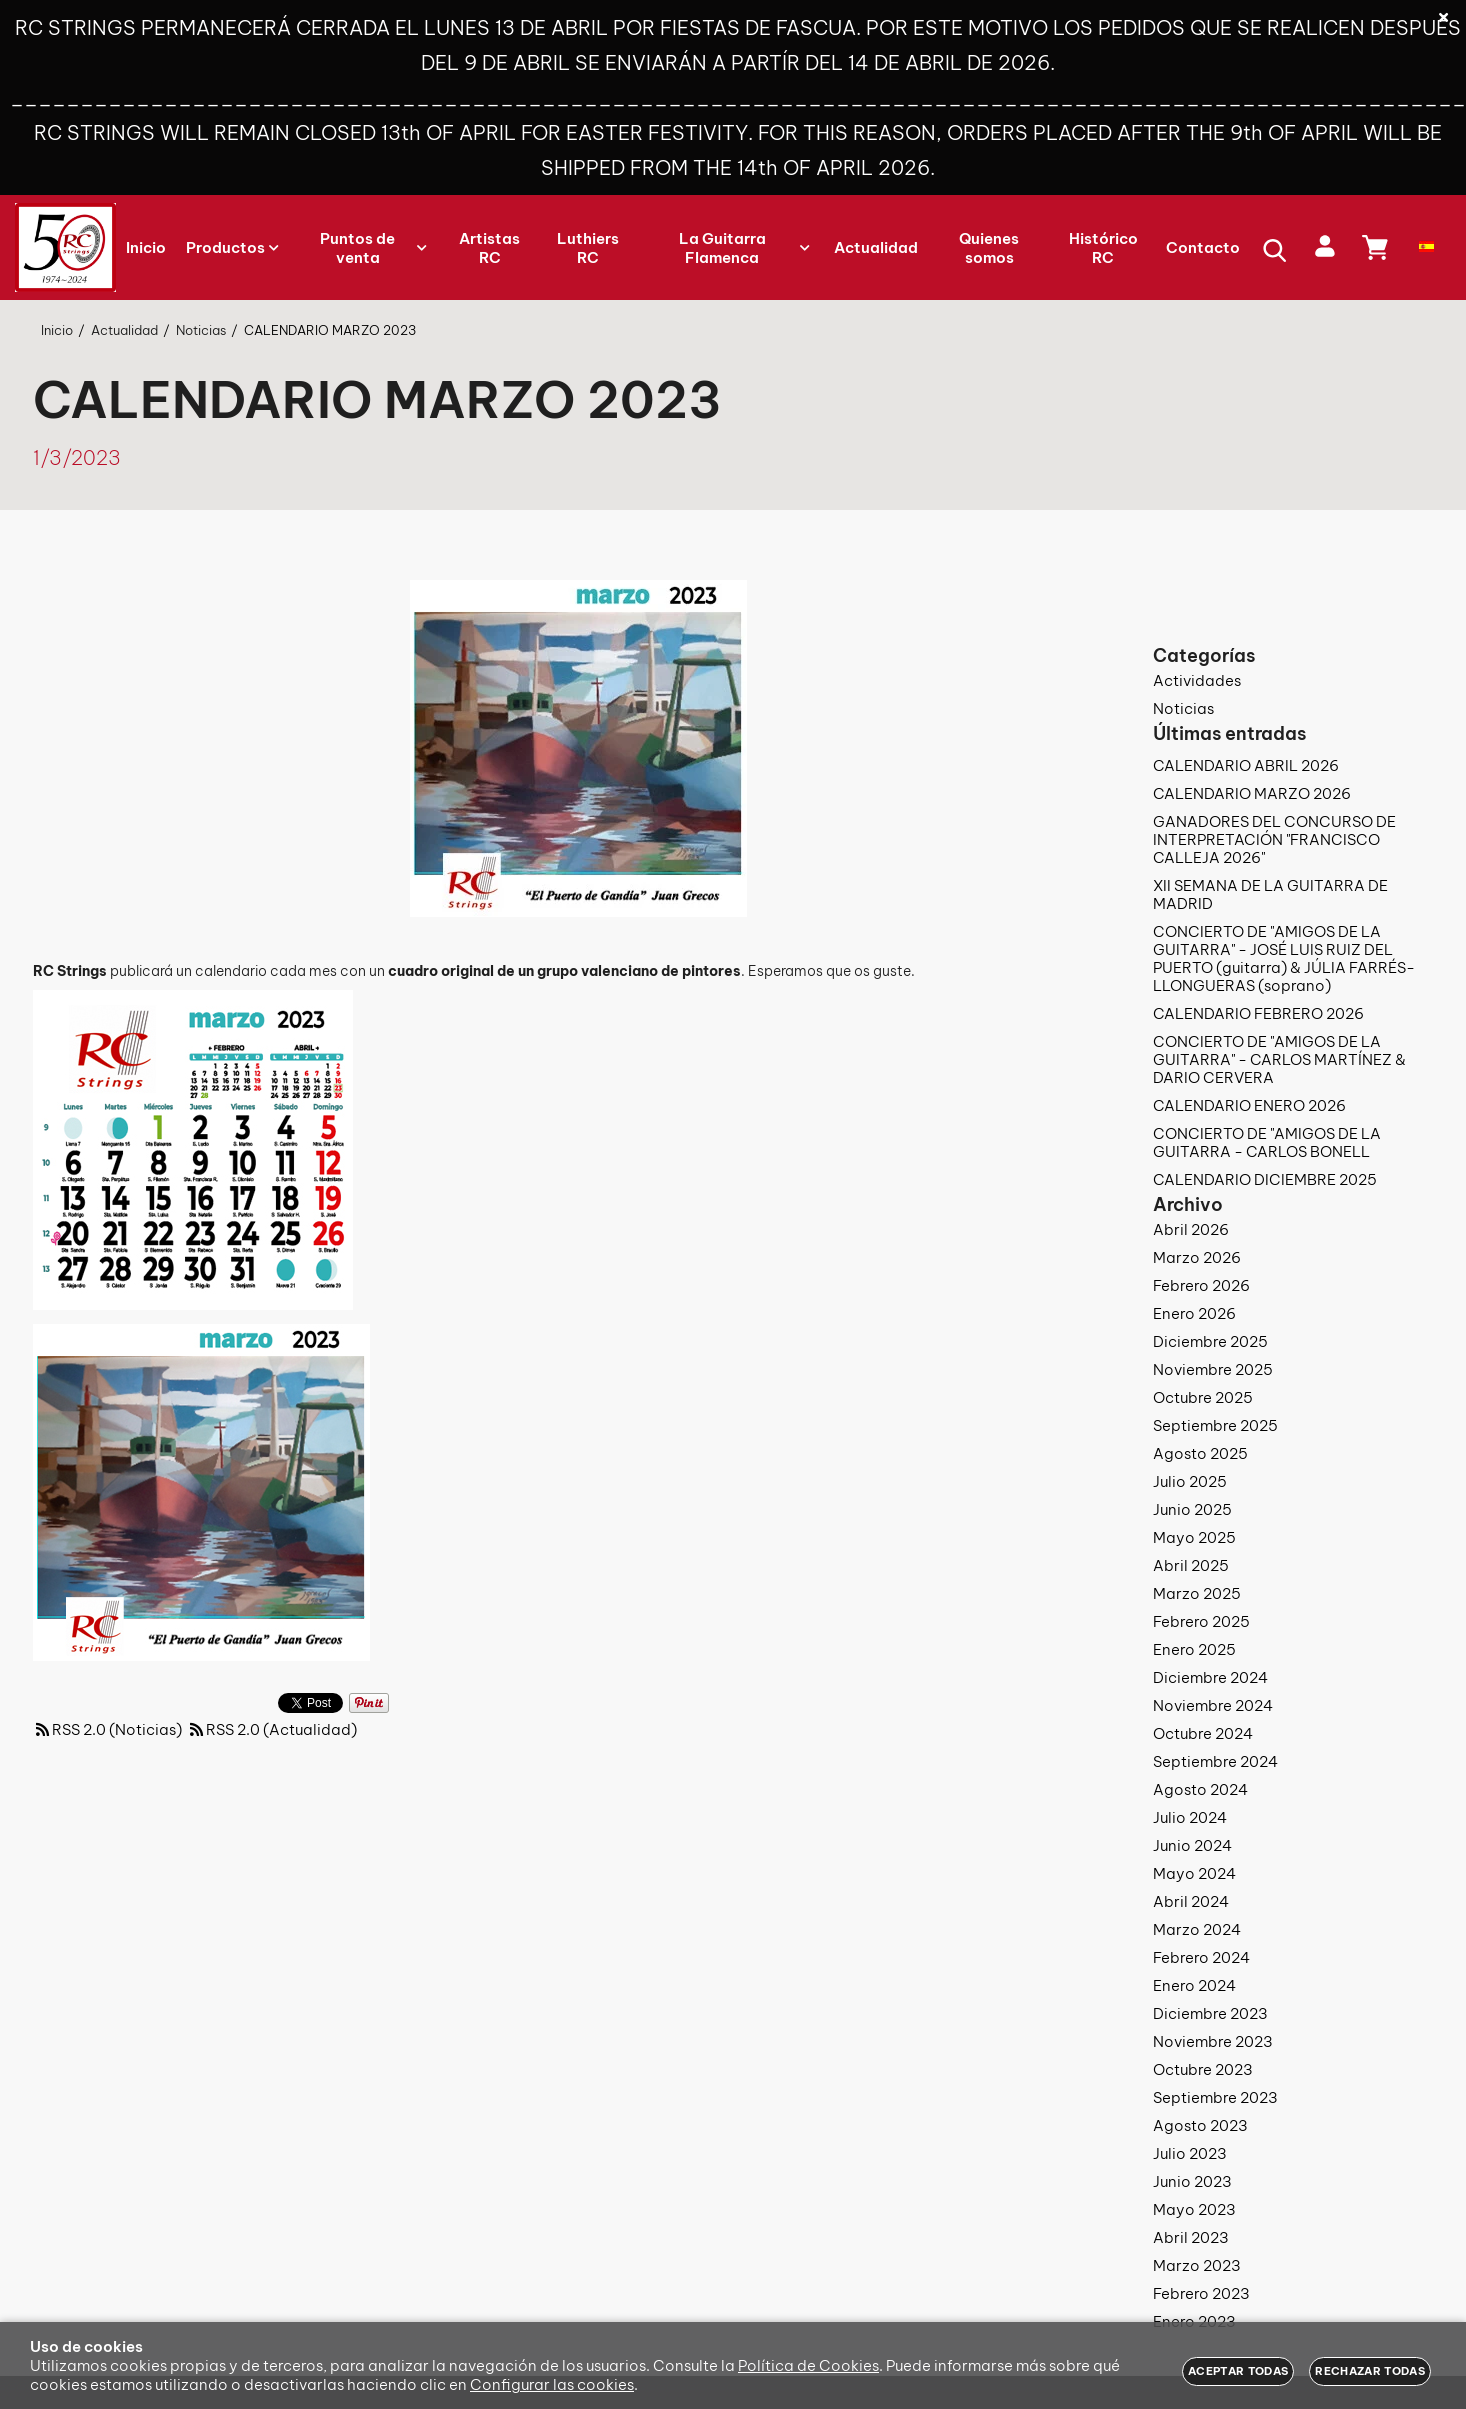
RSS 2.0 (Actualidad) (272, 1729)
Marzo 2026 (1197, 1257)
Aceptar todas (1238, 2371)
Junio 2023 (1192, 2181)
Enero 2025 (1194, 1649)
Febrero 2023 (1201, 2293)
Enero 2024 (1194, 1985)
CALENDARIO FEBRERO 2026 (1258, 1013)
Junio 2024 (1192, 1845)
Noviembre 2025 (1213, 1369)
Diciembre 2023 (1210, 2013)
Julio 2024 (1190, 1817)
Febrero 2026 (1201, 1285)
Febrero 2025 (1201, 1621)
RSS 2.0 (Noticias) (107, 1729)
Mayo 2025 (1194, 1537)
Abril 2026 (1191, 1229)
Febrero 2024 (1201, 1957)
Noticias (1183, 708)
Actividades (1197, 680)
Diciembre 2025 (1210, 1341)
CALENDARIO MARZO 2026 (1252, 793)
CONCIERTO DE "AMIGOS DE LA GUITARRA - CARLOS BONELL (1267, 1142)
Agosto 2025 (1200, 1453)
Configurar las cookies (552, 2384)
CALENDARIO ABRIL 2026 (1246, 765)
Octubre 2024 (1203, 1733)
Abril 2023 (1191, 2237)
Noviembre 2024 (1213, 1705)
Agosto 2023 (1200, 2125)
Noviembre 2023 (1213, 2041)
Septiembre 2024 (1215, 1761)
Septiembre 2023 (1215, 2097)
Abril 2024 (1191, 1901)
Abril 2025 (1191, 1565)
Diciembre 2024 (1210, 1677)
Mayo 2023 (1194, 2209)
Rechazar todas (1370, 2371)
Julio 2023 (1190, 2153)
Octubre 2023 (1203, 2069)
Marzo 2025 (1197, 1593)
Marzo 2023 (1197, 2265)
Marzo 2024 (1197, 1929)
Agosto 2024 (1200, 1789)
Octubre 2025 (1203, 1397)
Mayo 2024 (1194, 1873)
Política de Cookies (808, 2365)
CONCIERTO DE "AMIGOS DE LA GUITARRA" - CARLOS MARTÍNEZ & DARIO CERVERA (1279, 1059)
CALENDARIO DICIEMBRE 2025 (1265, 1179)
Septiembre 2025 (1215, 1425)
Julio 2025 (1190, 1481)
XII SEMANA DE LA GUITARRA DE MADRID (1270, 894)
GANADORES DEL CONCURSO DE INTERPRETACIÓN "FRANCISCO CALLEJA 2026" (1274, 839)
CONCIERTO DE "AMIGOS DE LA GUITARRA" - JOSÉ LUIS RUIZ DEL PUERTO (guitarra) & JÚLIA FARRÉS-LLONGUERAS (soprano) (1284, 958)
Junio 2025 (1192, 1509)
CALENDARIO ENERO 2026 (1249, 1105)
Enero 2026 (1194, 1313)
